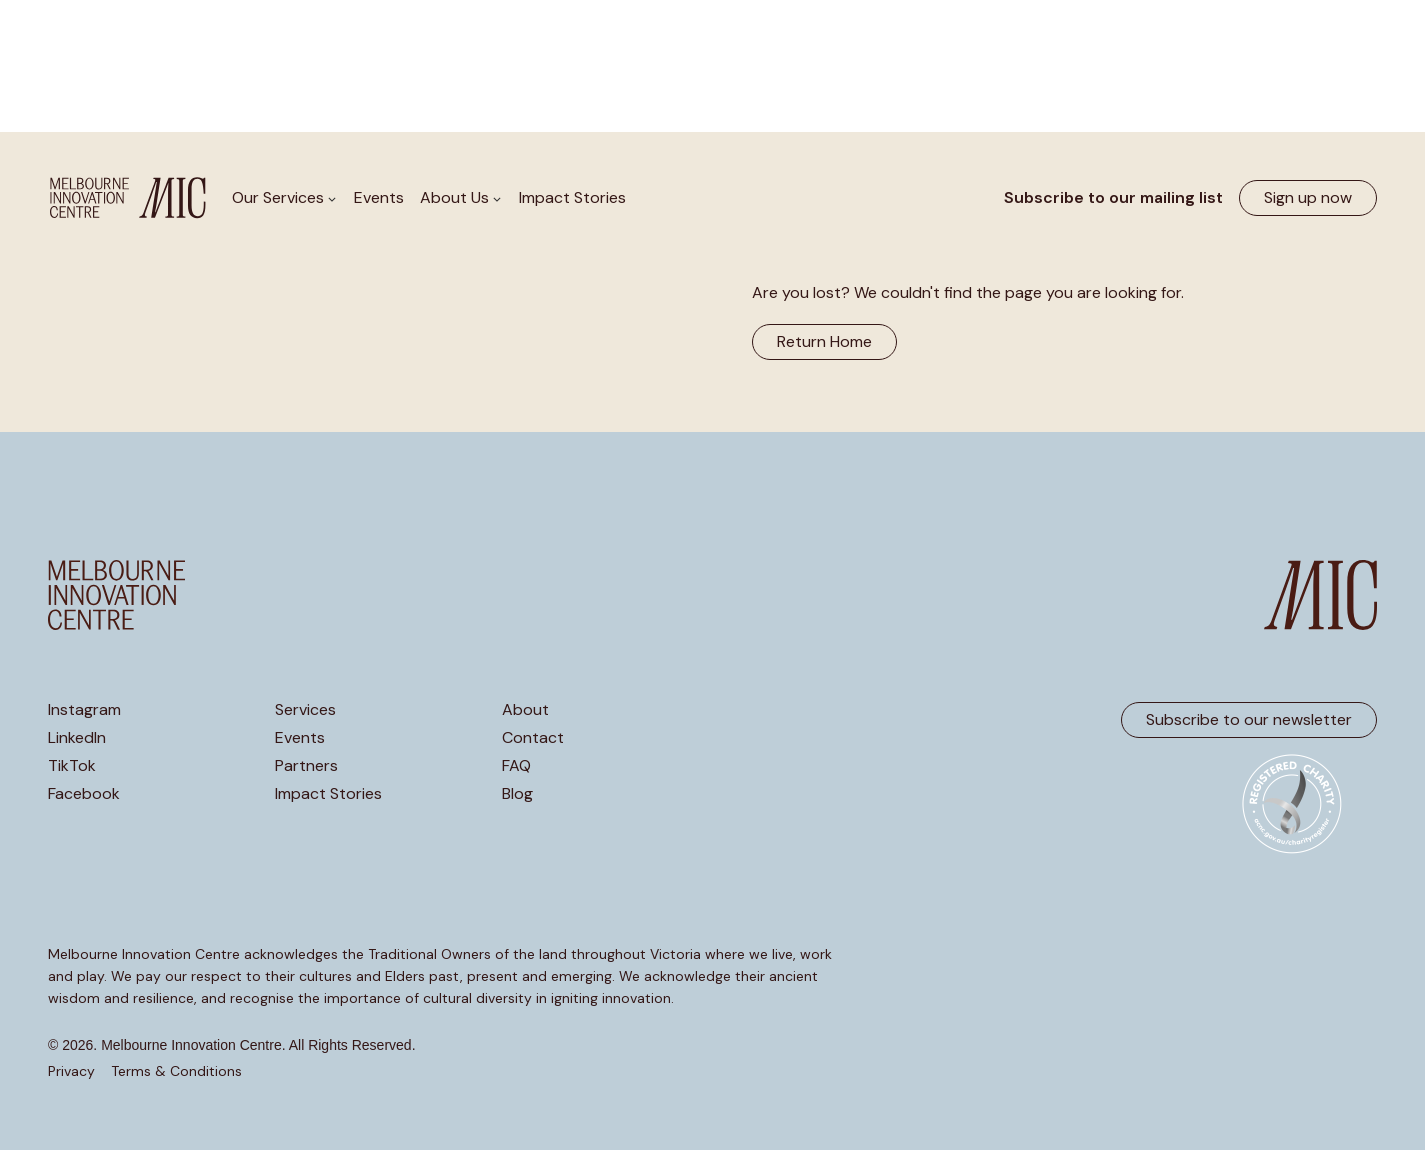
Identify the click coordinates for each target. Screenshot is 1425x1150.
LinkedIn (77, 738)
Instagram (84, 710)
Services (305, 710)
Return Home (824, 341)
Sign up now (1308, 197)
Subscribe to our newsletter (1249, 719)
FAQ (516, 766)
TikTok (72, 766)
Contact (533, 738)
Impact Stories (572, 197)
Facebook (84, 794)
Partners (306, 766)
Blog (517, 794)
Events (379, 197)
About (525, 710)
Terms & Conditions (176, 1071)
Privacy (71, 1071)
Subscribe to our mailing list (1113, 197)
